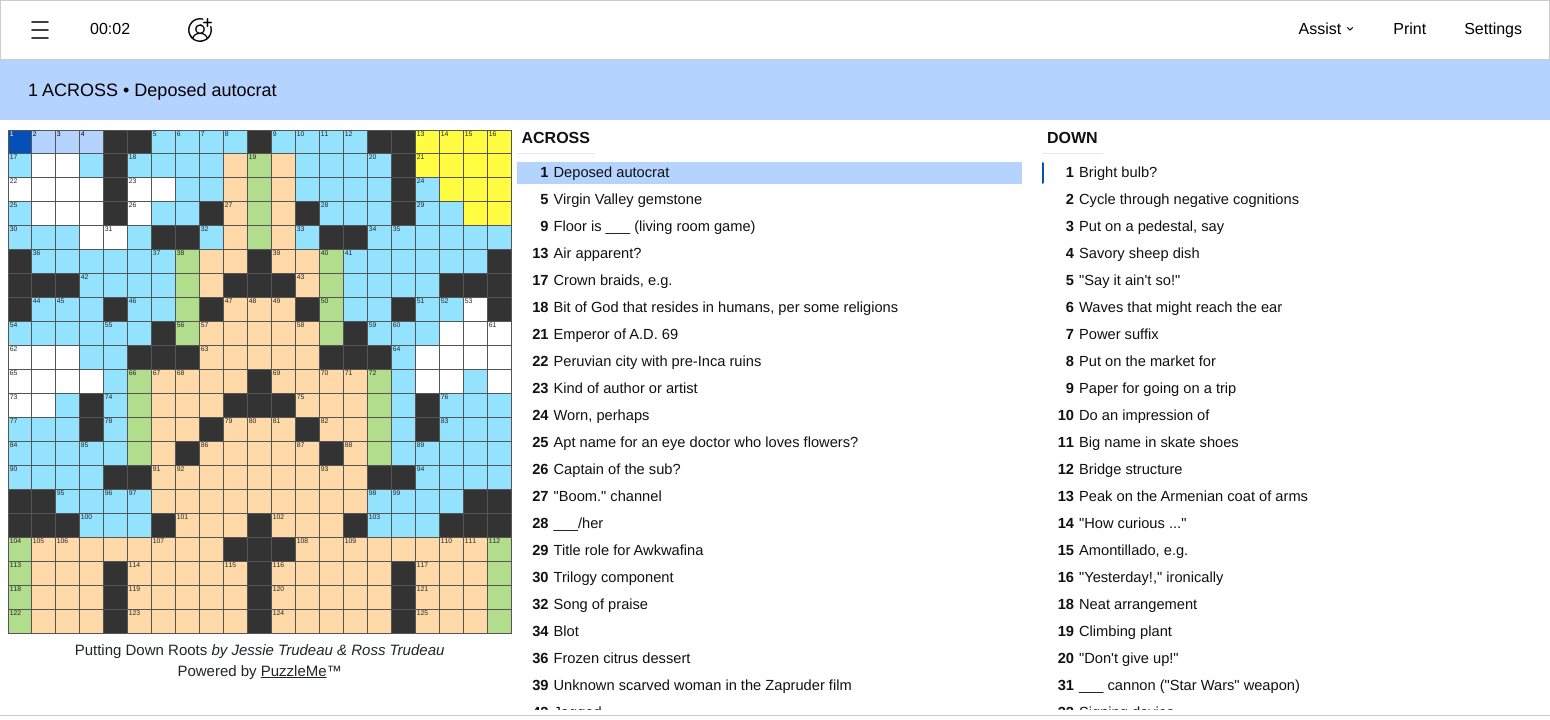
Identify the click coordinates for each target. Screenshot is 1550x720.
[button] (40, 30)
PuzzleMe (294, 671)
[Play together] (200, 30)
